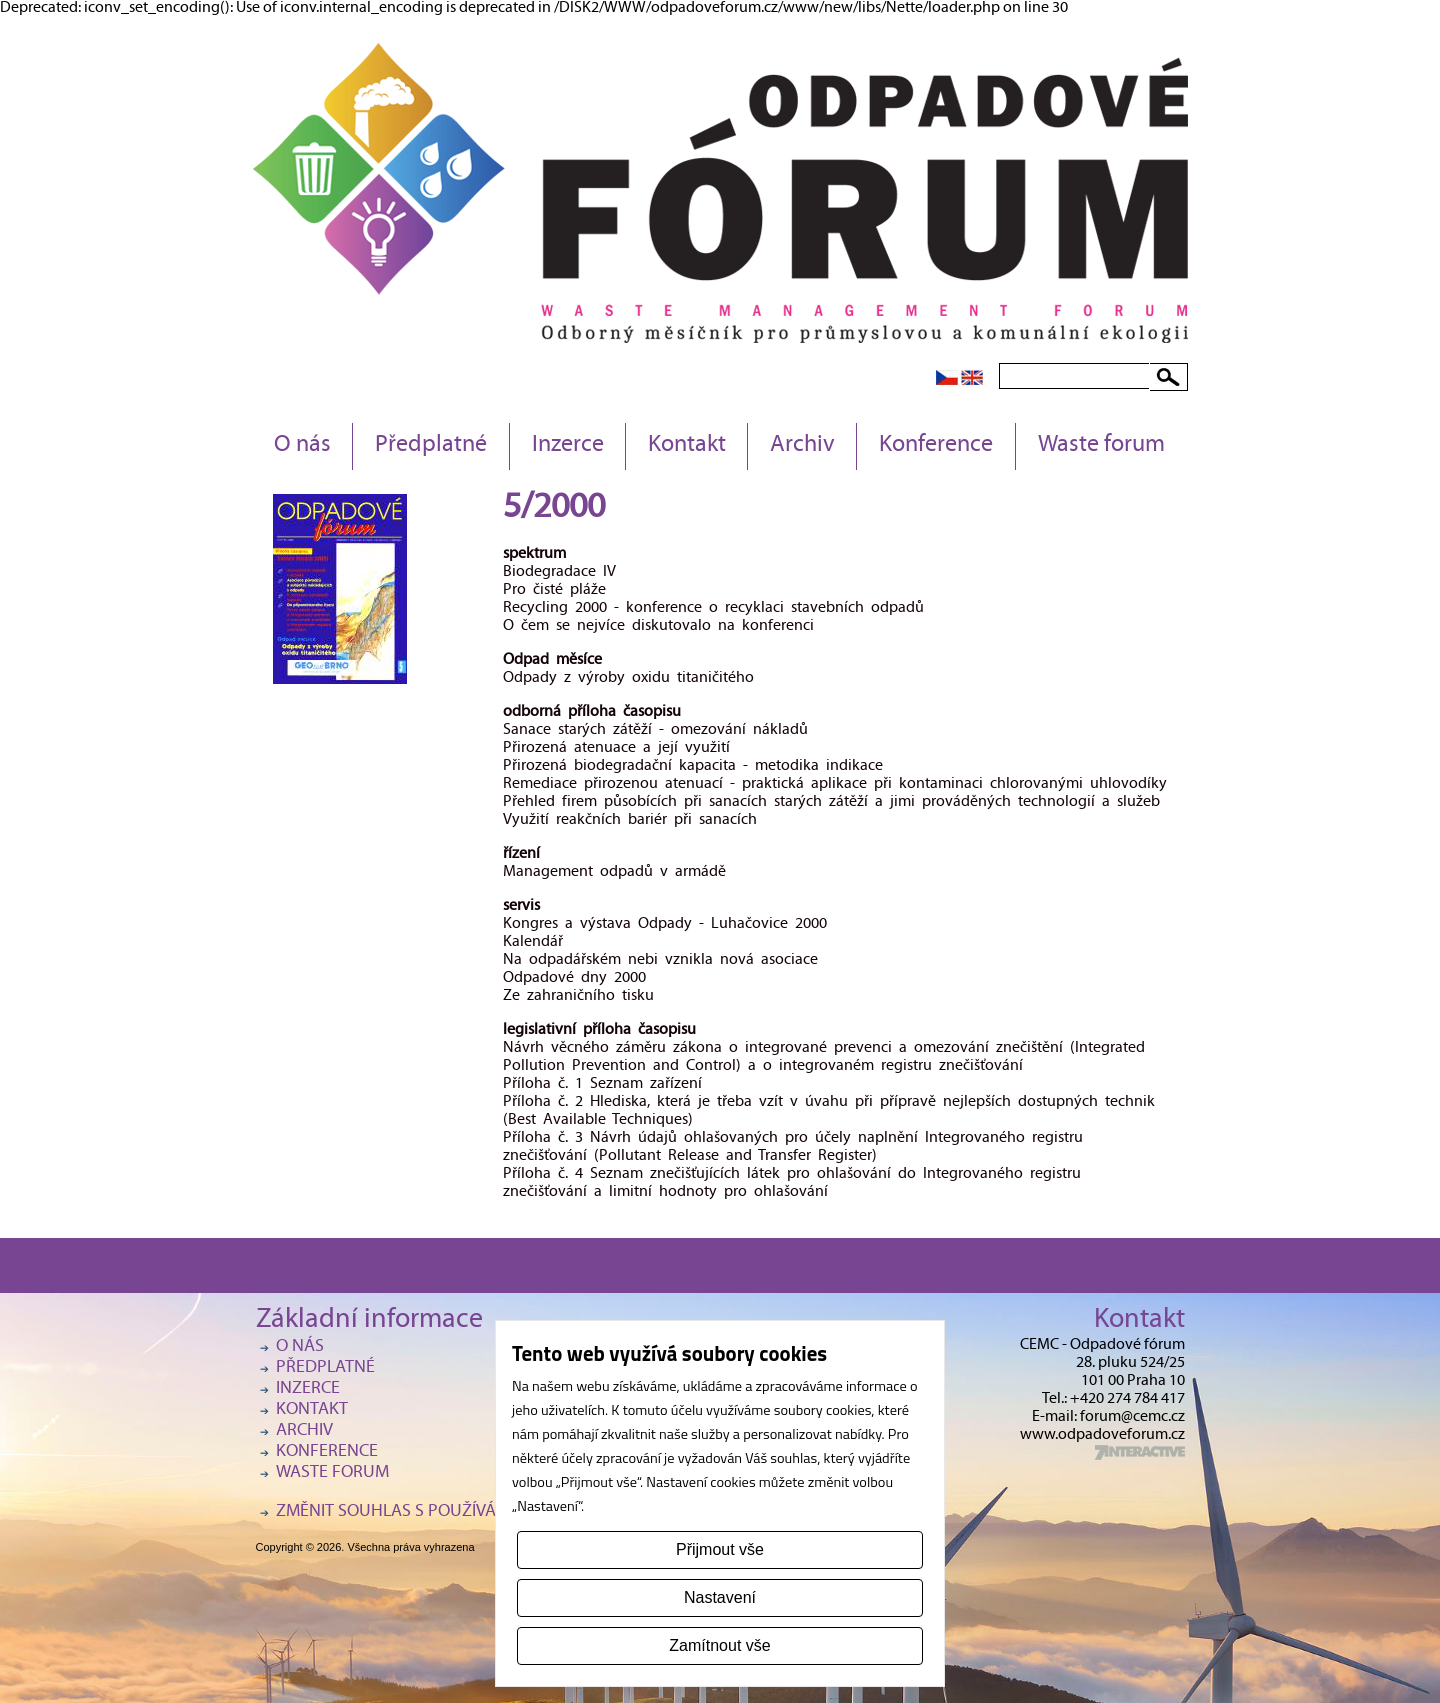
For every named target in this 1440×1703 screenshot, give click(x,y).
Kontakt (687, 446)
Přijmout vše (720, 1549)
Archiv (802, 446)
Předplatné (431, 446)
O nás (302, 446)
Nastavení (720, 1597)
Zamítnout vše (719, 1645)
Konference (936, 446)
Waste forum (1101, 446)
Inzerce (568, 446)
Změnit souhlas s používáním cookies (436, 1512)
